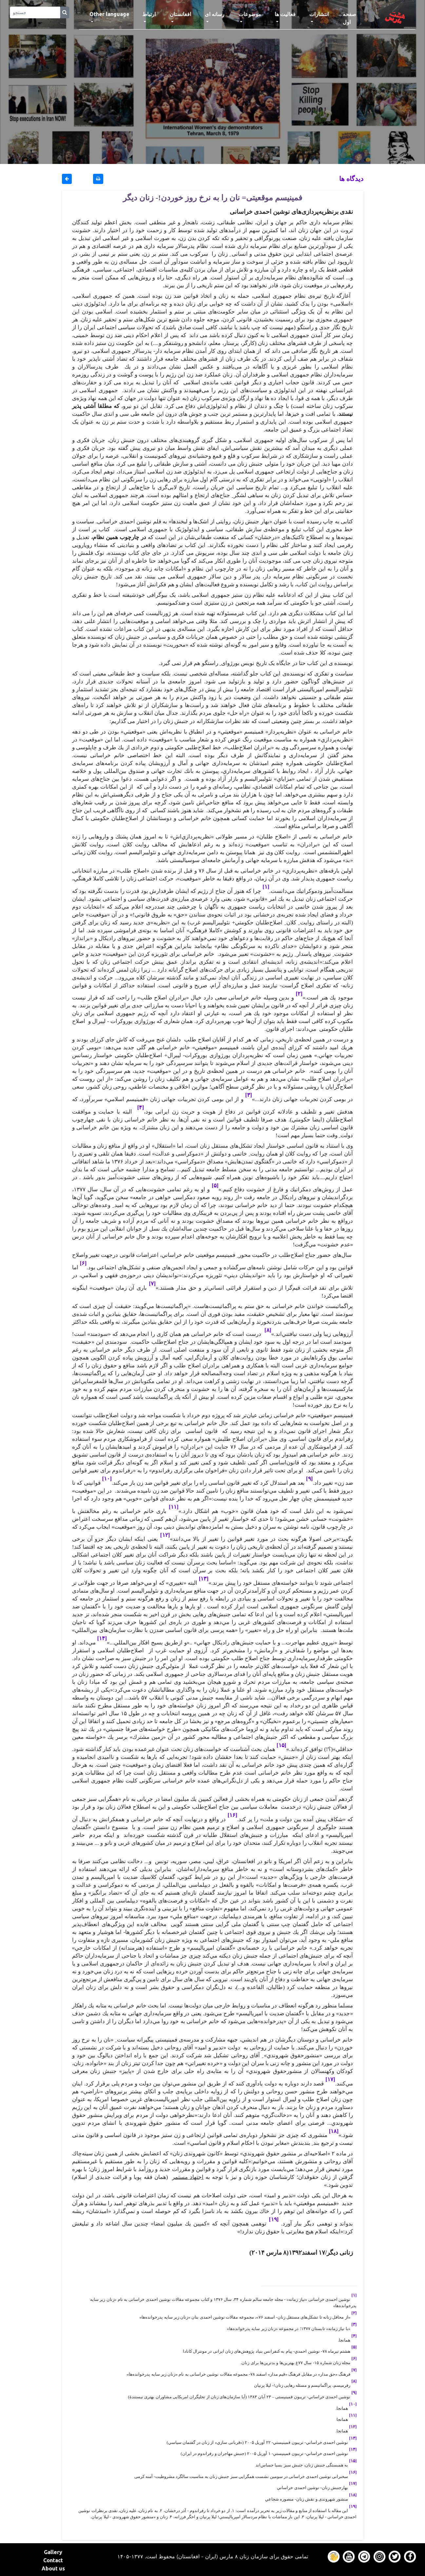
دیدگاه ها (351, 178)
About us (53, 2568)
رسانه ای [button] (214, 14)
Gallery (53, 2552)
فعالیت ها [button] (285, 14)
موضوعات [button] (250, 14)
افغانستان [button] (180, 14)
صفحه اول (356, 18)
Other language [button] (109, 14)
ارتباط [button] (149, 14)
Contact (53, 2560)
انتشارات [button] (319, 14)
